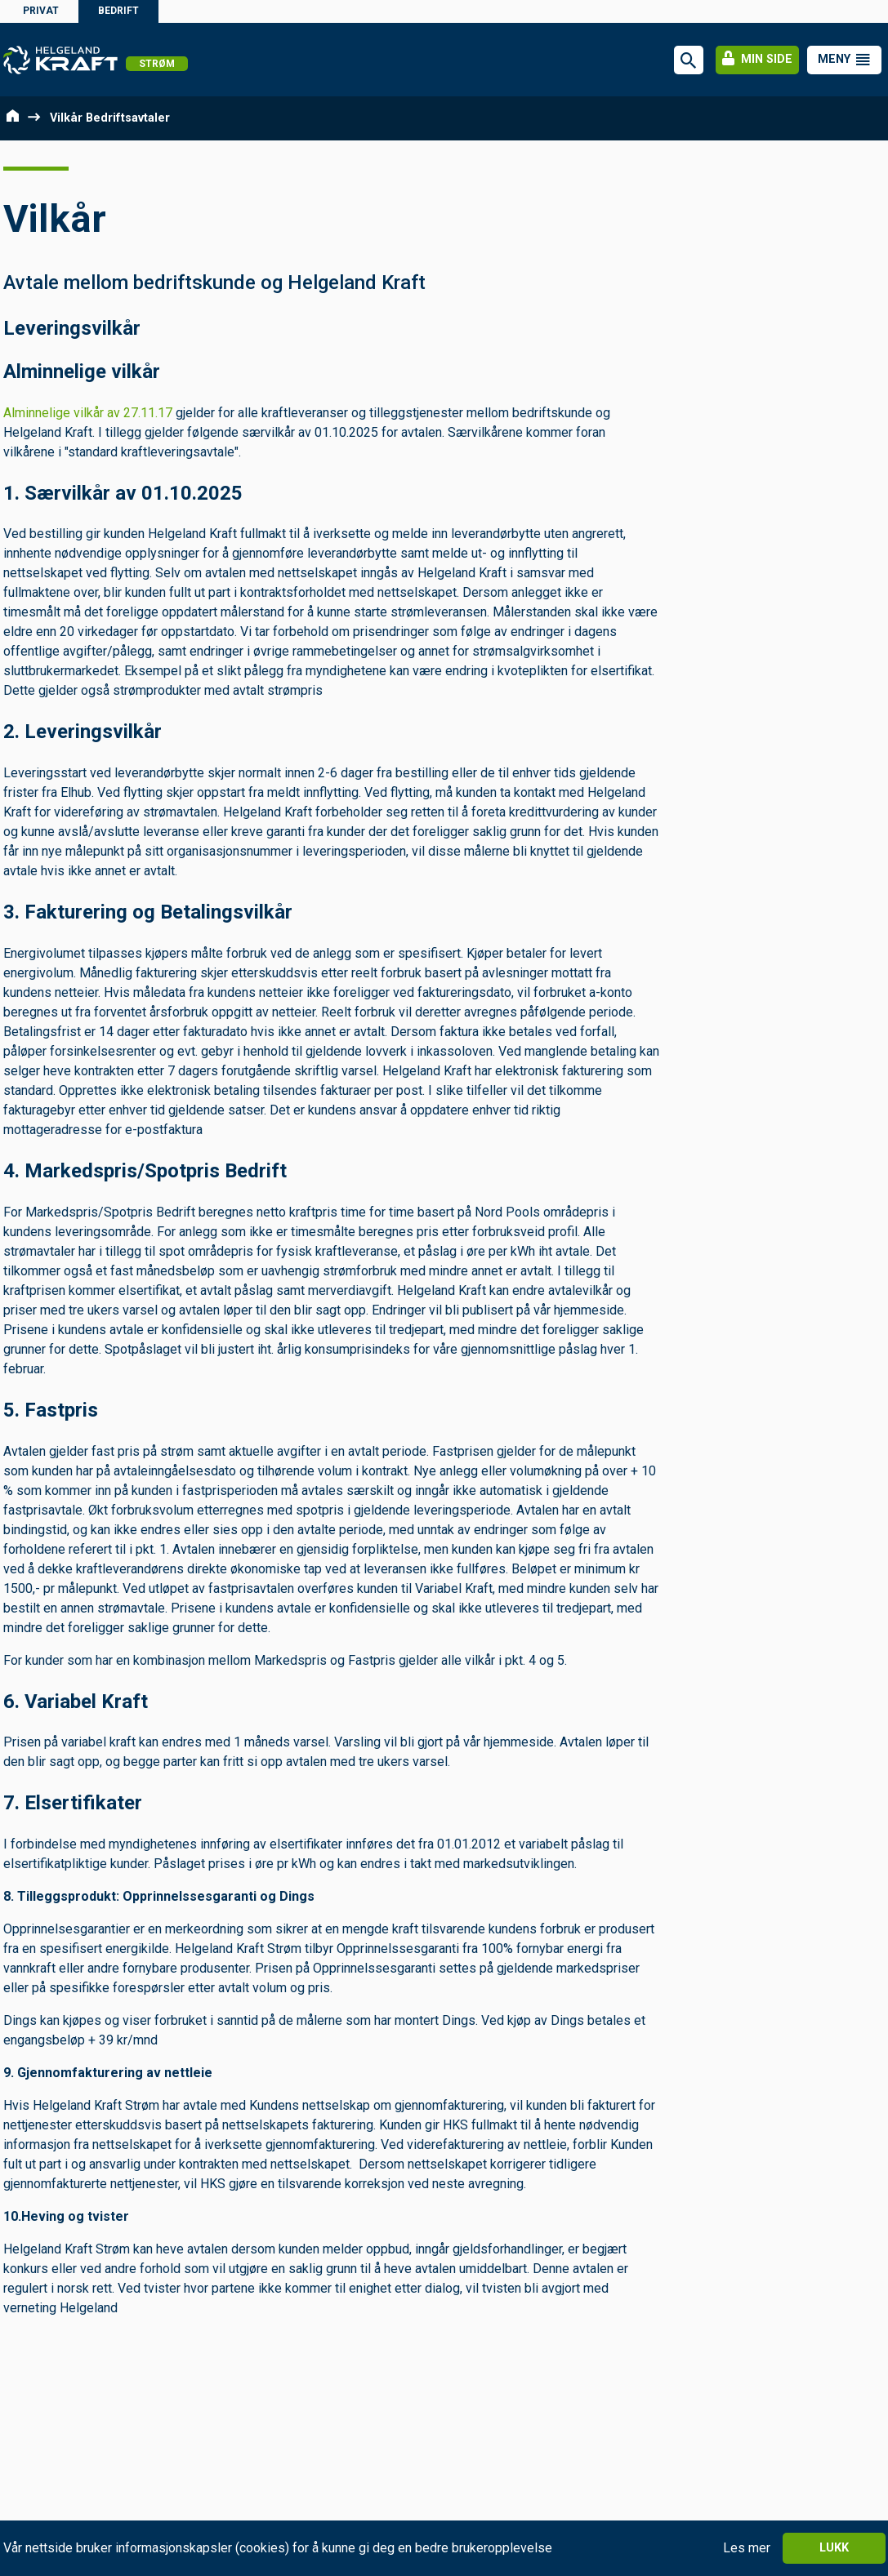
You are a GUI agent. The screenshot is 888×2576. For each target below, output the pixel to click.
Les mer (746, 2548)
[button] (844, 60)
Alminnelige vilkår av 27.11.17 (87, 412)
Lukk (834, 2548)
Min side (757, 59)
